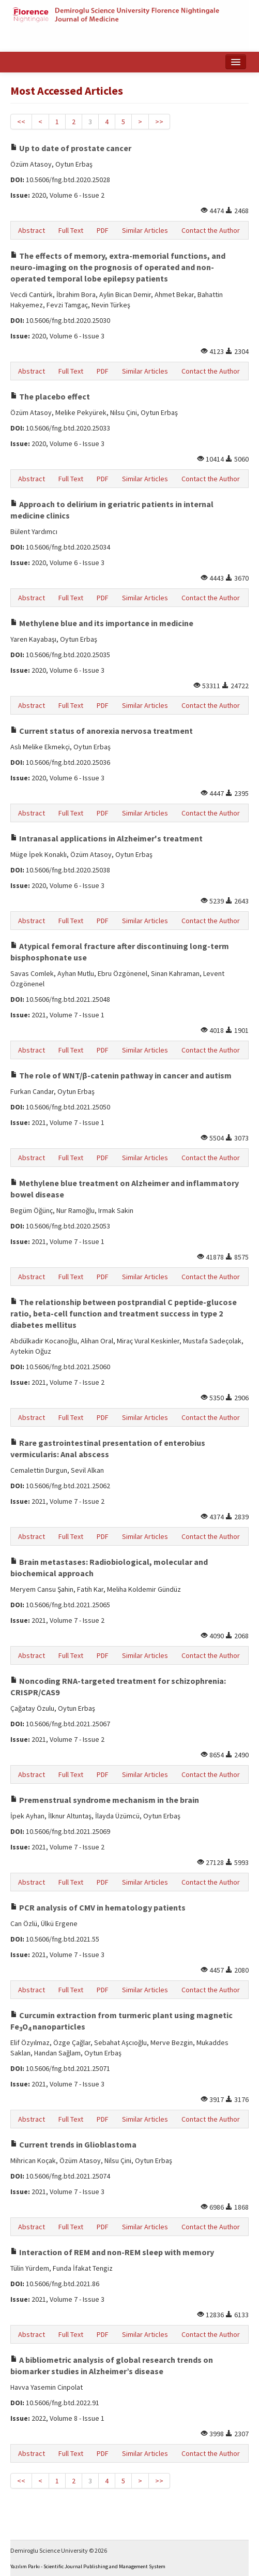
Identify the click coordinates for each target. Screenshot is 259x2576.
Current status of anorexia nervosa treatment (101, 731)
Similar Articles (145, 230)
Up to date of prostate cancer (70, 148)
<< (21, 121)
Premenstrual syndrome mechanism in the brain (104, 1800)
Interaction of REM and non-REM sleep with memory (112, 2252)
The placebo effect (50, 396)
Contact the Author (210, 230)
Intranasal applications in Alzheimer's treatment (106, 838)
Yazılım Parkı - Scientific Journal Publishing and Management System (87, 2566)
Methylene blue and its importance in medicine (101, 623)
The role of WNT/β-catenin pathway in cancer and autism (121, 1075)
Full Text (70, 230)
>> (159, 121)
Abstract (31, 230)
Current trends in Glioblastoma (73, 2144)
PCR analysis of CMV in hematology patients (98, 1907)
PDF (103, 230)
